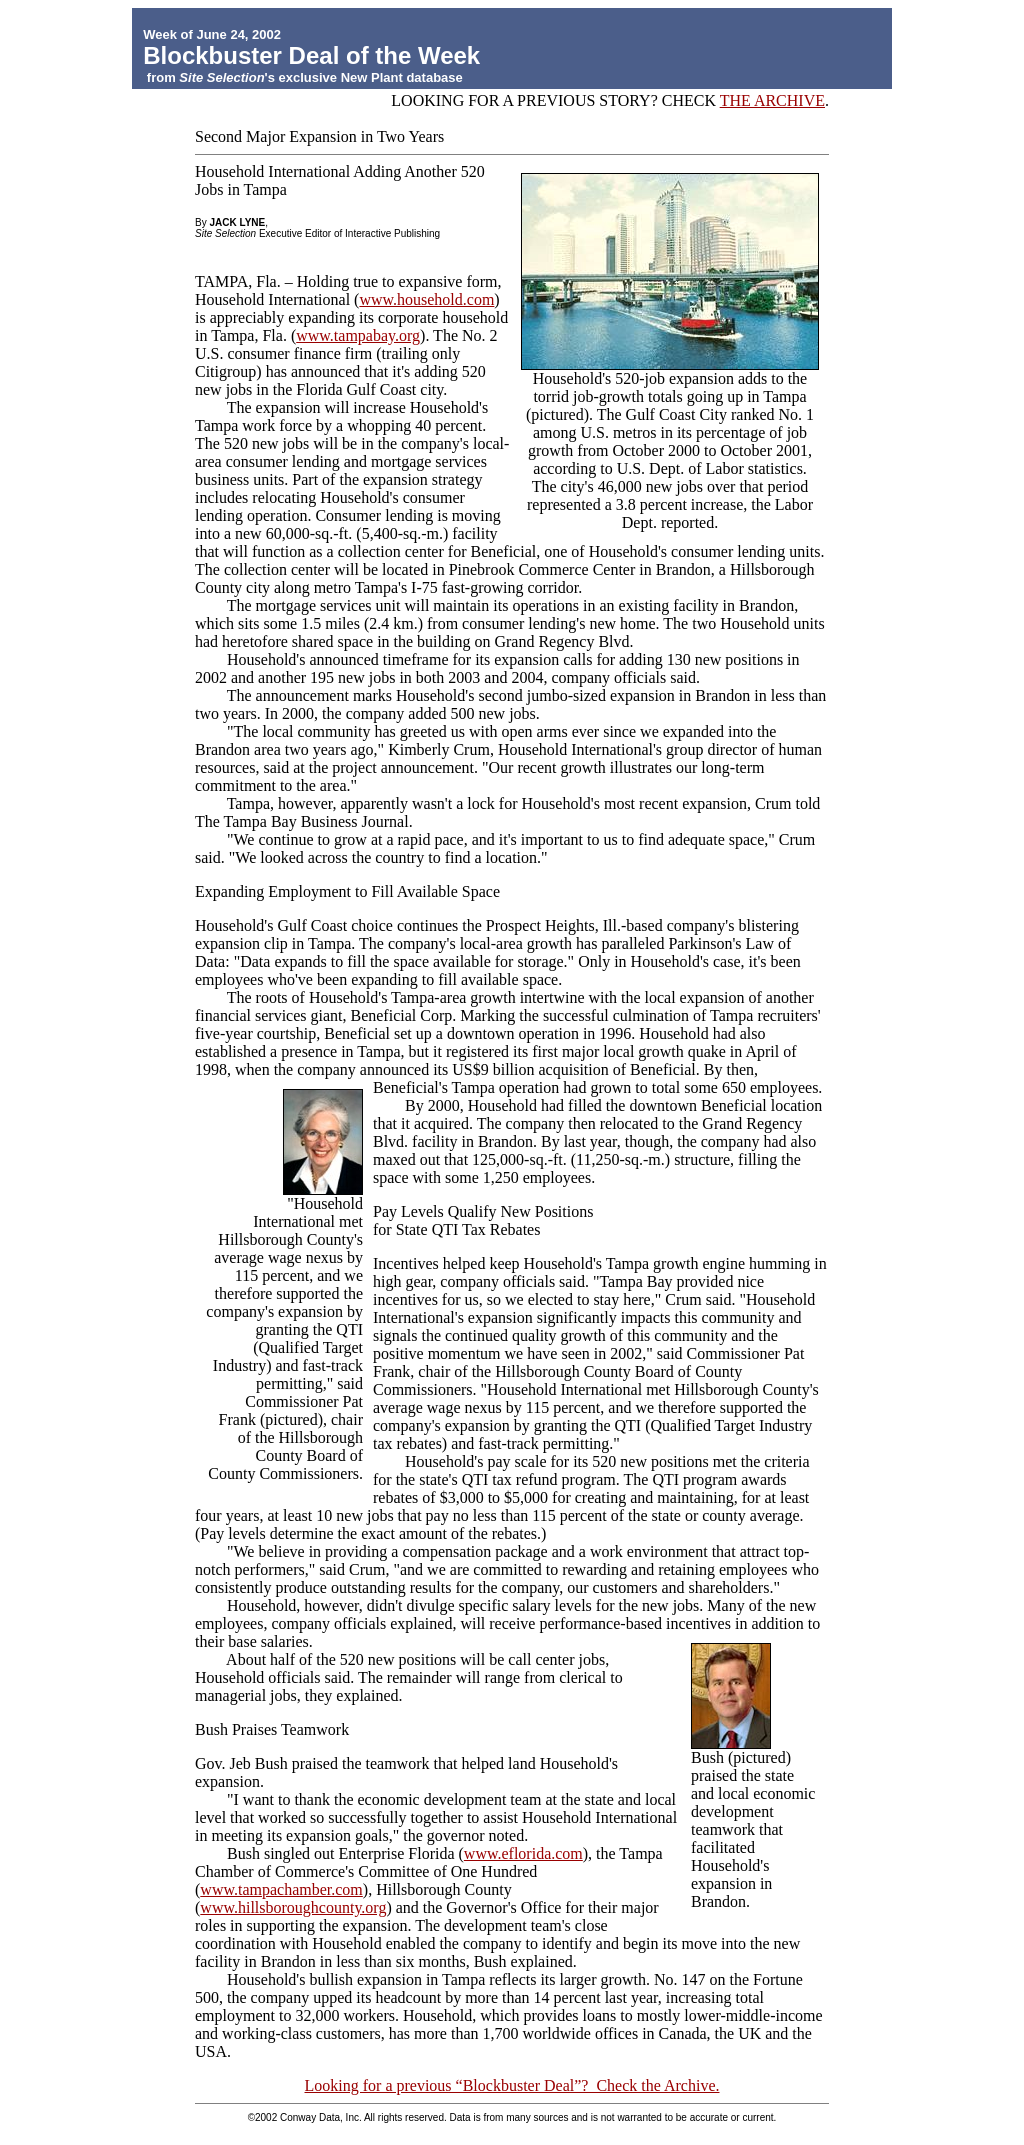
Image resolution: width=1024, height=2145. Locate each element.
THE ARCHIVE (772, 100)
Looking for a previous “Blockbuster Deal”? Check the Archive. (512, 2085)
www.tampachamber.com (281, 1889)
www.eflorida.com (523, 1853)
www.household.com (426, 299)
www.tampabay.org (358, 335)
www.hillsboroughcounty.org (293, 1907)
